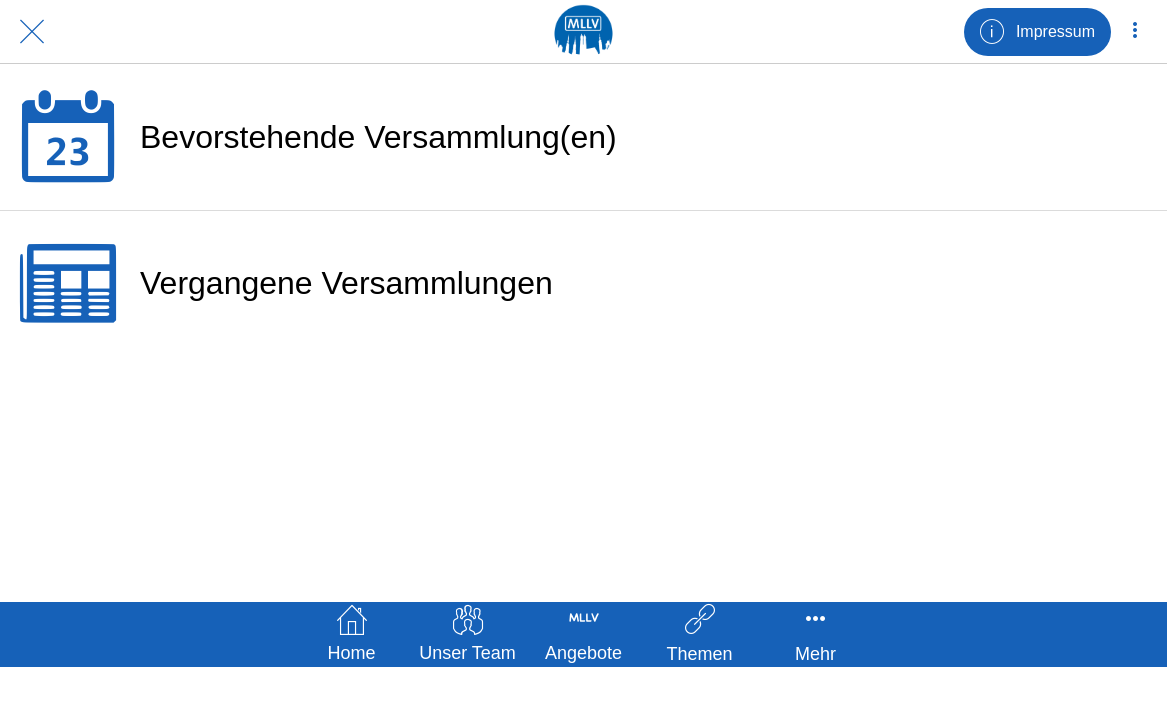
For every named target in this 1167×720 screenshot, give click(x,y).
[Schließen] (32, 32)
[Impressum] (1037, 32)
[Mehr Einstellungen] (1135, 32)
